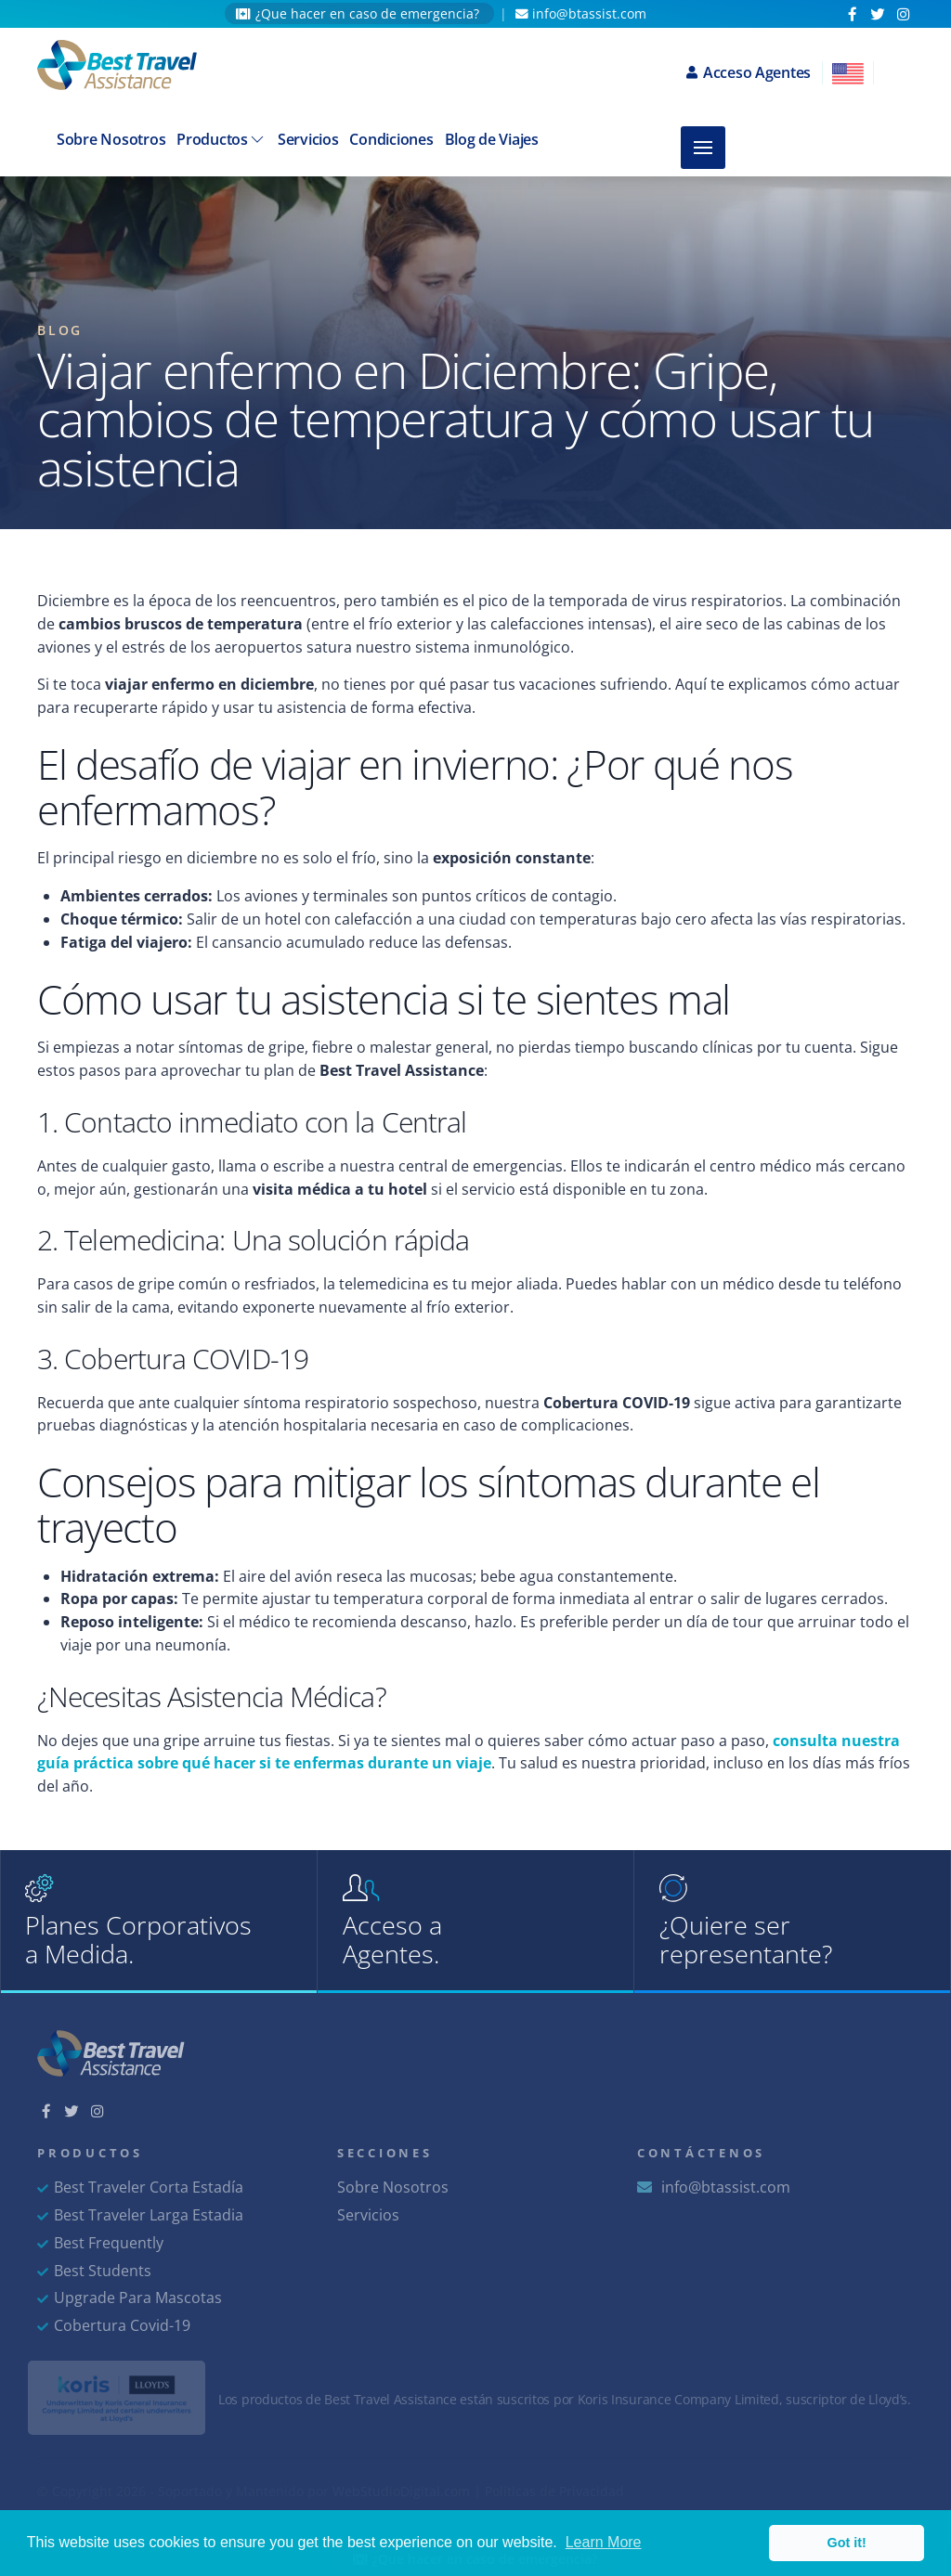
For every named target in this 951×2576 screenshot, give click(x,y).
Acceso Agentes (748, 72)
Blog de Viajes (492, 139)
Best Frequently (100, 2243)
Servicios (308, 139)
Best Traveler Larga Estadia (140, 2215)
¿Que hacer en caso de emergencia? (359, 13)
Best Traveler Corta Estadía (140, 2187)
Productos (221, 139)
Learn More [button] (604, 2542)
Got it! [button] (846, 2542)
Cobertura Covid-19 (113, 2325)
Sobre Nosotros (111, 139)
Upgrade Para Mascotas (129, 2297)
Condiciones (391, 139)
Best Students (94, 2270)
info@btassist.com (580, 13)
